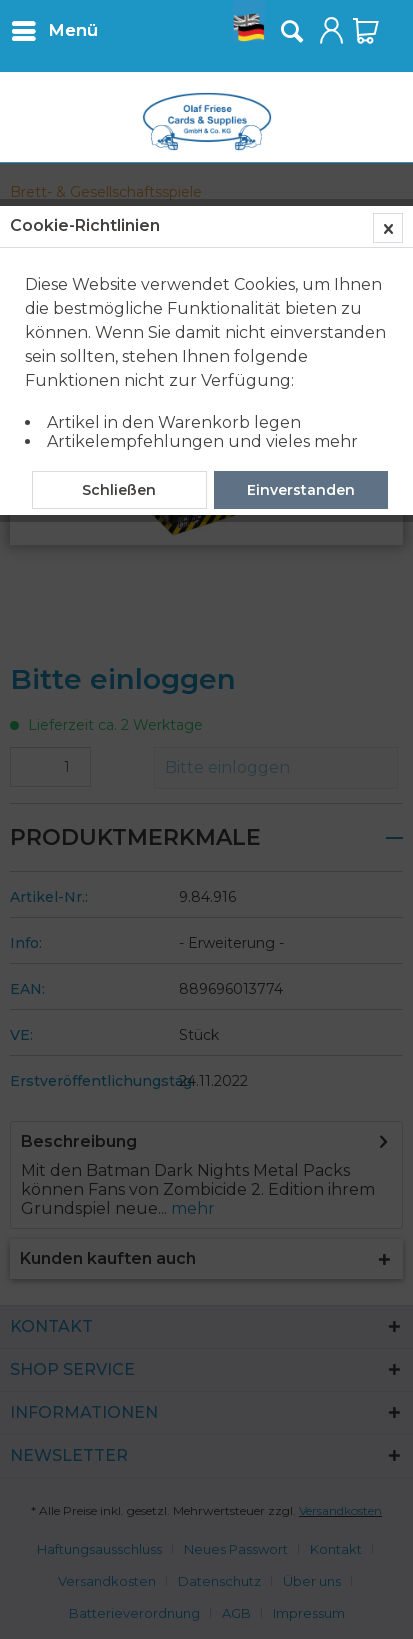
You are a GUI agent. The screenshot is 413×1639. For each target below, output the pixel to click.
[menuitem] (54, 30)
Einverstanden (301, 490)
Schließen (119, 490)
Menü (55, 27)
